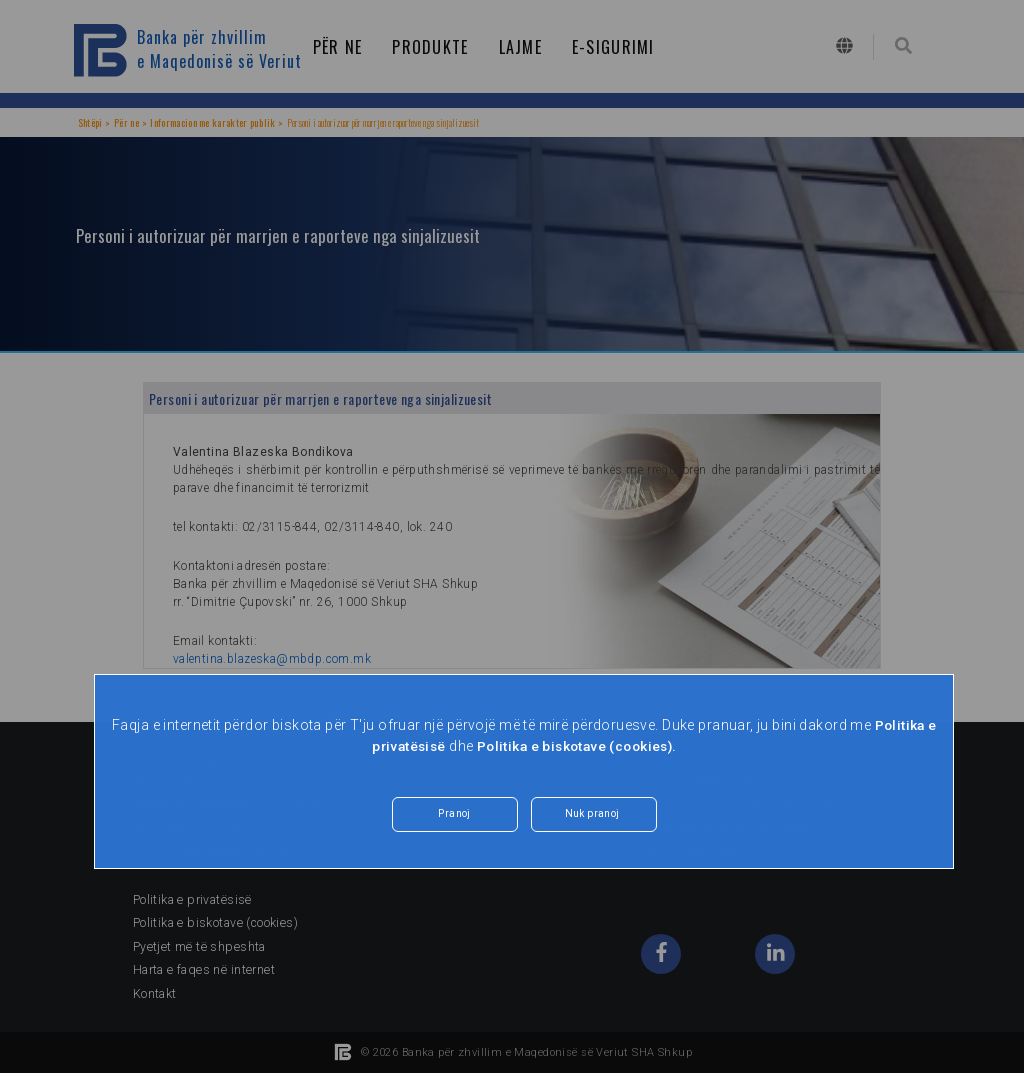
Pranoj (454, 815)
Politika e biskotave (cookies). (578, 746)
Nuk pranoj (591, 815)
